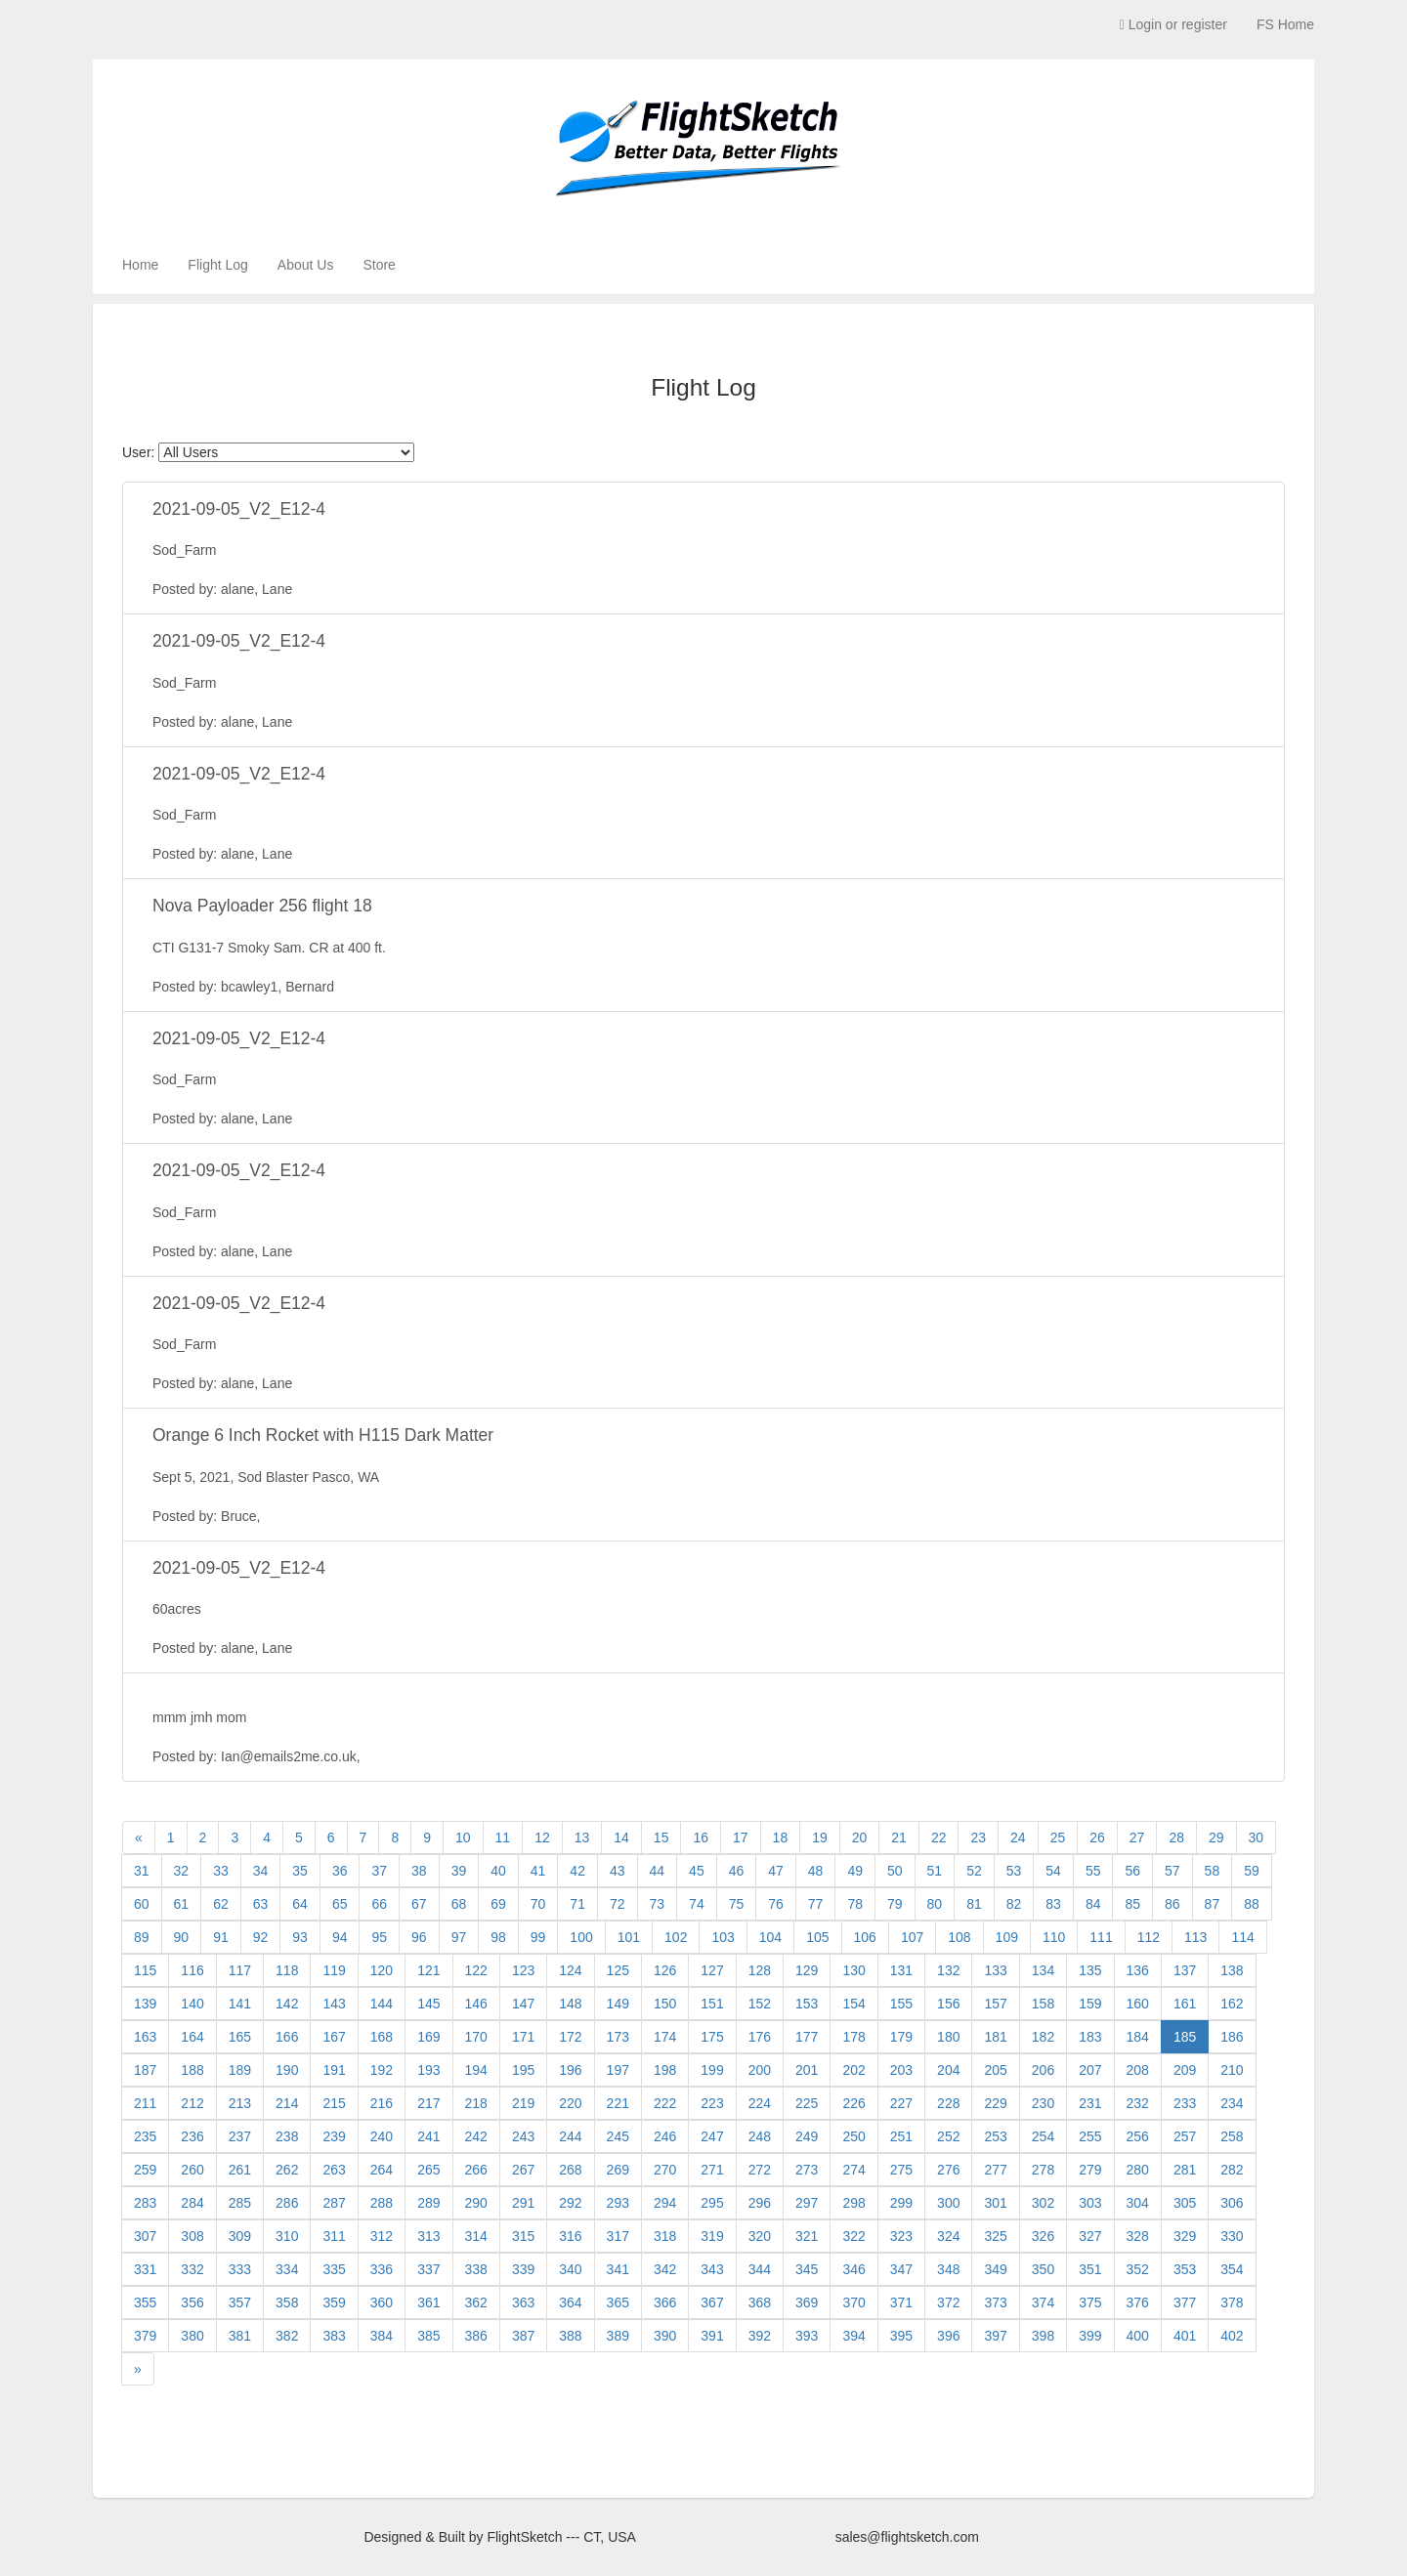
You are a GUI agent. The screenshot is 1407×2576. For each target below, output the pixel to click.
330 (1231, 2236)
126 (665, 1970)
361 (428, 2302)
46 (737, 1871)
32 (182, 1871)
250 (853, 2136)
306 (1231, 2203)
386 (476, 2336)
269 (618, 2169)
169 (428, 2037)
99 (538, 1937)
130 (853, 1970)
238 (287, 2136)
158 (1043, 2003)
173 (618, 2037)
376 (1138, 2302)
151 (712, 2003)
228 (948, 2103)
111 (1100, 1937)
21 (899, 1837)
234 (1231, 2103)
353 (1184, 2269)
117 (240, 1970)
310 (287, 2236)
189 (240, 2070)
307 (145, 2236)
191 (333, 2070)
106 (865, 1937)
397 (995, 2336)
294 (665, 2203)
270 (665, 2169)
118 (287, 1970)
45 (696, 1871)
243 (523, 2136)
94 (340, 1937)
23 (978, 1837)
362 (476, 2302)
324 (948, 2236)
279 (1090, 2169)
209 (1184, 2070)
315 (523, 2236)
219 (523, 2103)
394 (853, 2336)
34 (261, 1871)
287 (333, 2203)
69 (498, 1904)
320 (759, 2236)
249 (806, 2136)
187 (145, 2070)
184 (1138, 2037)
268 (570, 2169)
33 (221, 1871)
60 (141, 1904)
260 (192, 2169)
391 (712, 2336)
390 (665, 2336)
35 (300, 1871)
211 (145, 2103)
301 (995, 2203)
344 (759, 2269)
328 (1138, 2236)
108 (959, 1937)
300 (948, 2203)
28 (1176, 1837)
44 (657, 1871)
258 (1231, 2136)
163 (145, 2037)
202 (853, 2070)
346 (853, 2269)
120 (381, 1970)
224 (759, 2103)
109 (1007, 1937)
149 (618, 2003)
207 (1090, 2070)
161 (1184, 2003)
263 (333, 2169)
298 (853, 2203)
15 (661, 1837)
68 (459, 1904)
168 (381, 2037)
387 (523, 2336)
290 (476, 2203)
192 (381, 2070)
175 (712, 2037)
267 (523, 2169)
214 (287, 2103)
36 (340, 1871)
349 (995, 2269)
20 (860, 1837)
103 (722, 1937)
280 (1138, 2169)
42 (577, 1871)
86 (1172, 1904)
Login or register (1173, 24)
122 (476, 1970)
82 (1014, 1904)
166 (287, 2037)
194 (476, 2070)
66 (379, 1904)
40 (498, 1871)
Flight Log (217, 265)
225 (806, 2103)
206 (1043, 2070)
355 (145, 2302)
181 (995, 2037)
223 (712, 2103)
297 (806, 2203)
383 (333, 2336)
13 (582, 1837)
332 (192, 2269)
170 (476, 2037)
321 (806, 2236)
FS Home (1285, 24)
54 (1053, 1871)
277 (995, 2169)
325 (995, 2236)
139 (145, 2003)
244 (570, 2136)
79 (895, 1904)
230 (1043, 2103)
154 (853, 2003)
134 (1043, 1970)
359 (333, 2302)
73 (657, 1904)
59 (1251, 1871)
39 (459, 1871)
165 (240, 2037)
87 (1212, 1904)
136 (1138, 1970)
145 (428, 2003)
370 (853, 2302)
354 (1231, 2269)
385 (428, 2336)
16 (700, 1837)
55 (1093, 1871)
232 (1138, 2103)
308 (192, 2236)
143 (333, 2003)
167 (333, 2037)
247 (712, 2136)
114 (1242, 1937)
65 (340, 1904)
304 (1138, 2203)
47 (776, 1871)
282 (1231, 2169)
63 (261, 1904)
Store (378, 265)
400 (1138, 2336)
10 (463, 1837)
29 (1216, 1837)
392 (759, 2336)
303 (1090, 2203)
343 (712, 2269)
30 (1256, 1837)
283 (145, 2203)
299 (901, 2203)
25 (1058, 1837)
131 (901, 1970)
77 (816, 1904)
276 (948, 2169)
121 (428, 1970)
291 (523, 2203)
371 (901, 2302)
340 (570, 2269)
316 (570, 2236)
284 (192, 2203)
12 (542, 1837)
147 (523, 2003)
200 (759, 2070)
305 (1184, 2203)
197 (618, 2070)
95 (379, 1937)
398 (1043, 2336)
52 (974, 1871)
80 (935, 1904)
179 (901, 2037)
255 (1090, 2136)
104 (770, 1937)
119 (333, 1970)
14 (621, 1837)
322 (853, 2236)
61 (182, 1904)
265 (428, 2169)
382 (287, 2336)
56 (1132, 1871)
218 (476, 2103)
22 (939, 1837)
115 (145, 1970)
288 (381, 2203)
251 (901, 2136)
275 (901, 2169)
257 (1184, 2136)
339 (523, 2269)
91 (221, 1937)
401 (1184, 2336)
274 (853, 2169)
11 (503, 1837)
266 (476, 2169)
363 (523, 2302)
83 (1053, 1904)
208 (1138, 2070)
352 (1138, 2269)
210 (1231, 2070)
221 (618, 2103)
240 (381, 2136)
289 (428, 2203)
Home (140, 265)
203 (901, 2070)
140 (192, 2003)
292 (570, 2203)
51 (935, 1871)
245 (618, 2136)
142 (287, 2003)
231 (1090, 2103)
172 (570, 2037)
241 (428, 2136)
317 (618, 2236)
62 (221, 1904)
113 (1195, 1937)
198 (665, 2070)
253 (995, 2136)
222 (665, 2103)
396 (948, 2336)
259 (145, 2169)
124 (570, 1970)
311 (333, 2236)
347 (901, 2269)
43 (617, 1871)
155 (901, 2003)
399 (1090, 2336)
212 (192, 2103)
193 (428, 2070)
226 (853, 2103)
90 (182, 1937)
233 (1184, 2103)
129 (806, 1970)
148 (570, 2003)
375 (1090, 2302)
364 (570, 2302)
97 (459, 1937)
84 (1093, 1904)
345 (806, 2269)
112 (1148, 1937)
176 (759, 2037)
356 (192, 2302)
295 (712, 2203)
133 (995, 1970)
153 (806, 2003)
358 (287, 2302)
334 (287, 2269)
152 (759, 2003)
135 (1090, 1970)
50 (895, 1871)
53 (1014, 1871)
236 (192, 2136)
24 (1018, 1837)
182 (1043, 2037)
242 (476, 2136)
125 (618, 1970)
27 (1137, 1837)
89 (141, 1937)
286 (287, 2203)
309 (240, 2236)
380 (192, 2336)
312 (381, 2236)
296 (759, 2203)
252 (948, 2136)
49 (855, 1871)
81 (974, 1904)
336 (381, 2269)
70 (538, 1904)
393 (806, 2336)
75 (737, 1904)
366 (665, 2302)
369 (806, 2302)
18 (781, 1837)
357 (240, 2302)
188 (192, 2070)
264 (381, 2169)
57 (1172, 1871)
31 (141, 1871)
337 (428, 2269)
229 (995, 2103)
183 (1090, 2037)
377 (1184, 2302)
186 (1231, 2037)
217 (428, 2103)
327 (1090, 2236)
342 (665, 2269)
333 (240, 2269)
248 (759, 2136)
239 (333, 2136)
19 (820, 1837)
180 (948, 2037)
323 (901, 2236)
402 (1231, 2336)
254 (1043, 2136)
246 (665, 2136)
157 (995, 2003)
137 (1184, 1970)
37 (379, 1871)
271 (712, 2169)
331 (145, 2269)
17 (740, 1837)
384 (381, 2336)
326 (1043, 2236)
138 (1231, 1970)
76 (776, 1904)
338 (476, 2269)
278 (1043, 2169)
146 (476, 2003)
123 (523, 1970)
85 (1132, 1904)
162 (1231, 2003)
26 (1097, 1837)
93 (300, 1937)
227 (901, 2103)
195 (523, 2070)
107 (912, 1937)
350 (1043, 2269)
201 (806, 2070)
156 (948, 2003)
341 (618, 2269)
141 (240, 2003)
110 (1054, 1937)
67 (419, 1904)
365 (618, 2302)
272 (759, 2169)
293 (618, 2203)
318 (665, 2236)
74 (696, 1904)
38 (419, 1871)
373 (995, 2302)
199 (712, 2070)
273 (806, 2169)
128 (759, 1970)
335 (333, 2269)
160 (1138, 2003)
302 (1043, 2203)
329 (1184, 2236)
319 (712, 2236)
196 (570, 2070)
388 (570, 2336)
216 (381, 2103)
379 (145, 2336)
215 (333, 2103)
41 (538, 1871)
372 (948, 2302)
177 (806, 2037)
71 (577, 1904)
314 (476, 2236)
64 (300, 1904)
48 (816, 1871)
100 (581, 1937)
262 (287, 2169)
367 (712, 2302)
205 (995, 2070)
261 (240, 2169)
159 (1090, 2003)
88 (1251, 1904)
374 (1043, 2302)
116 (192, 1970)
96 (419, 1937)
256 (1138, 2136)
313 (428, 2236)
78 (855, 1904)
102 (675, 1937)
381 (240, 2336)
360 (381, 2302)
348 (948, 2269)
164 (192, 2037)
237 (240, 2136)
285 (240, 2203)
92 (261, 1937)
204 (948, 2070)
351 (1090, 2269)
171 (523, 2037)
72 (617, 1904)
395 (901, 2336)
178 (853, 2037)
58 (1212, 1871)
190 (287, 2070)
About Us (305, 265)
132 (948, 1970)
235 (145, 2136)
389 (618, 2336)
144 (381, 2003)
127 (712, 1970)
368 (759, 2302)
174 (665, 2037)
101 (629, 1937)
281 (1184, 2169)
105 (817, 1937)
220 (570, 2103)
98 (498, 1937)
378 (1231, 2302)
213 (240, 2103)
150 (665, 2003)
